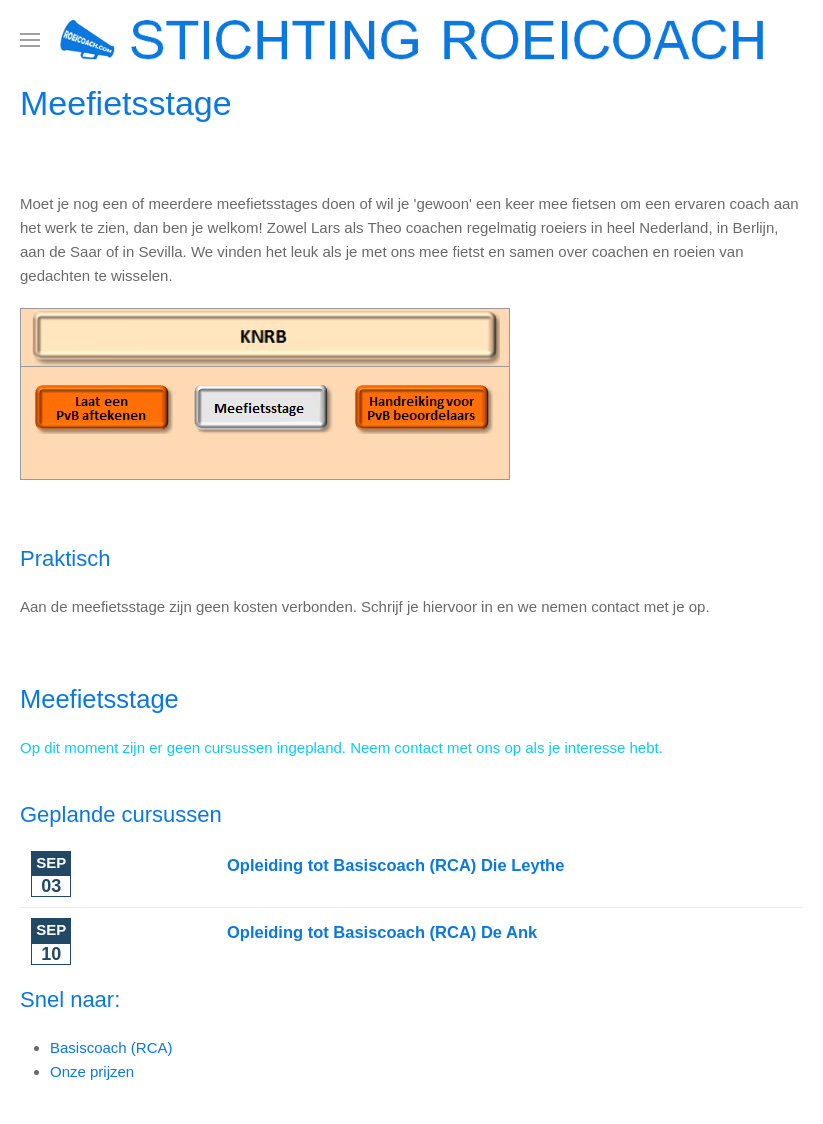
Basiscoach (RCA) (111, 1047)
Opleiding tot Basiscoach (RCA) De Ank (382, 932)
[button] (30, 40)
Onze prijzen (92, 1071)
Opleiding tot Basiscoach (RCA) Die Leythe (395, 865)
